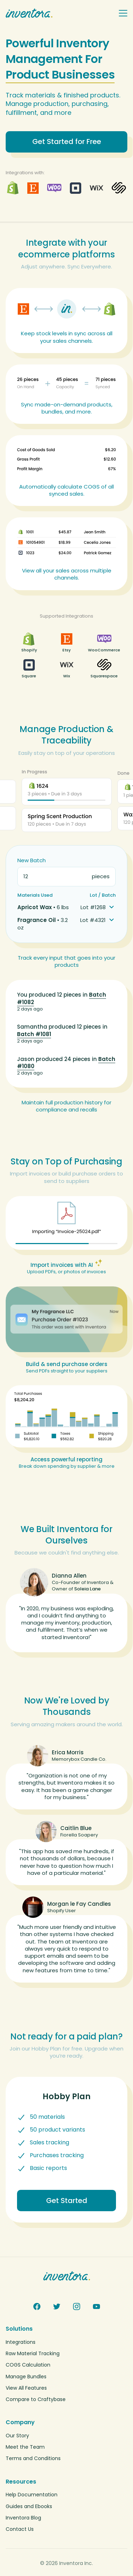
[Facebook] (37, 2306)
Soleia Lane (87, 1588)
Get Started (66, 2201)
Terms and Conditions (33, 2458)
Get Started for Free (66, 141)
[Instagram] (77, 2306)
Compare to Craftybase (36, 2399)
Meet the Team (25, 2446)
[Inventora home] (59, 13)
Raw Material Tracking (33, 2353)
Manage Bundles (26, 2376)
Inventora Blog (23, 2517)
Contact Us (20, 2529)
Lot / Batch (103, 895)
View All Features (26, 2387)
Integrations (20, 2342)
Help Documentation (31, 2494)
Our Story (17, 2435)
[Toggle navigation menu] (123, 13)
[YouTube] (96, 2306)
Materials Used (34, 895)
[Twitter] (57, 2306)
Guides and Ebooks (29, 2506)
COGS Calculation (28, 2364)
